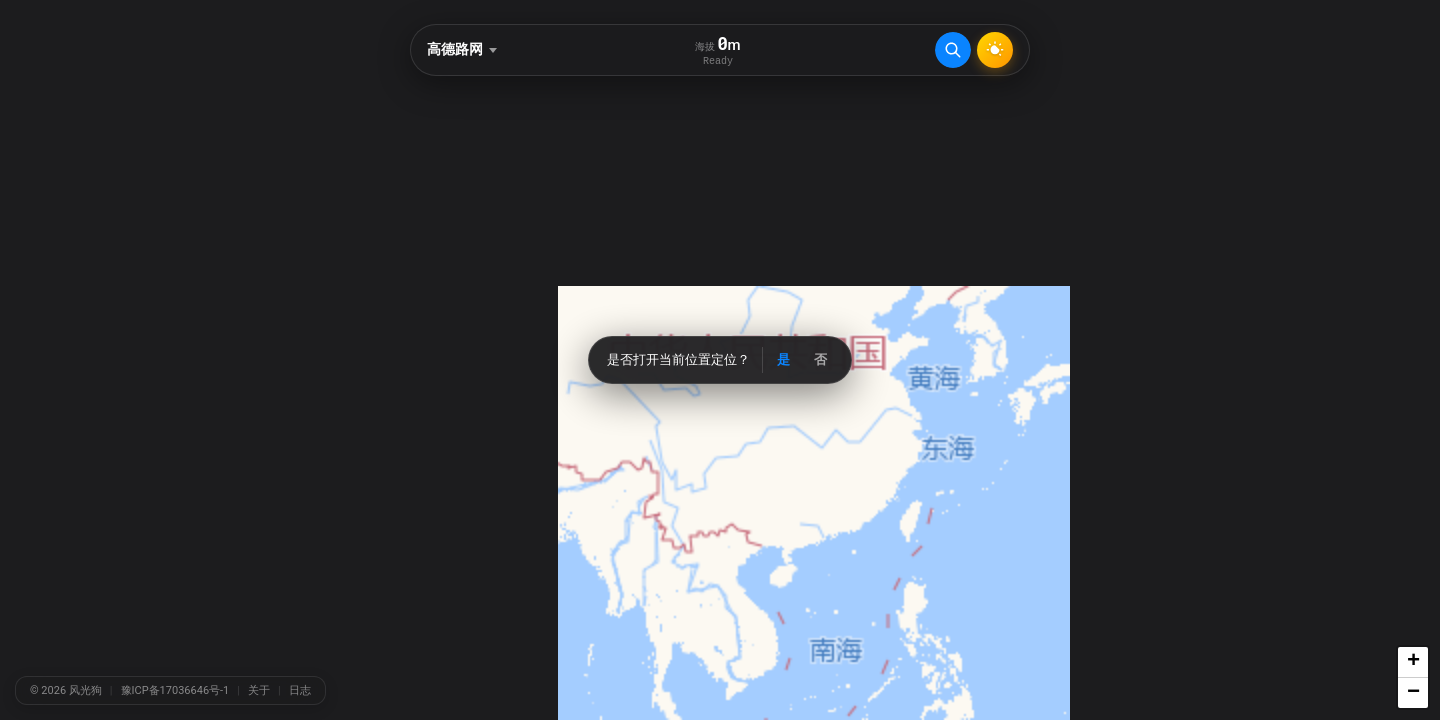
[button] (1413, 662)
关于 (259, 690)
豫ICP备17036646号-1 (175, 690)
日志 (300, 690)
